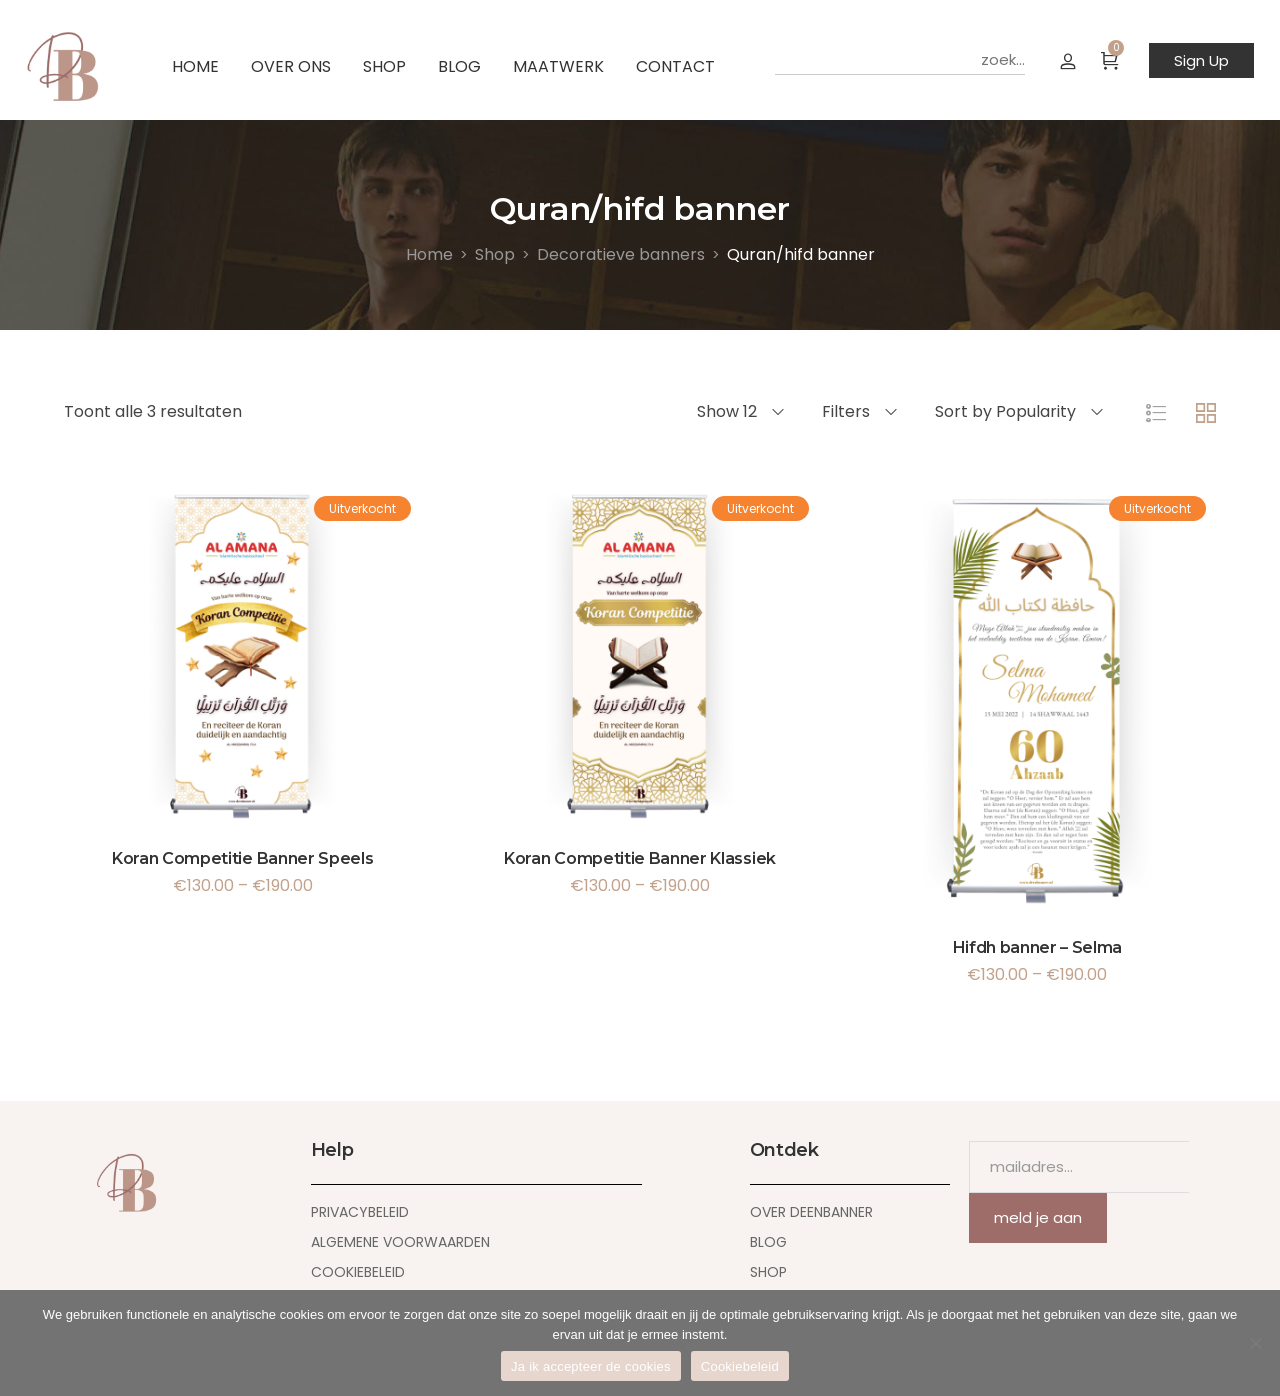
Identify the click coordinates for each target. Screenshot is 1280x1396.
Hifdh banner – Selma (1038, 947)
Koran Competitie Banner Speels (242, 858)
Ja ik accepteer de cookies (591, 1366)
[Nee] (1255, 1343)
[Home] (429, 254)
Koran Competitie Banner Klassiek (640, 858)
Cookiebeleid (740, 1366)
